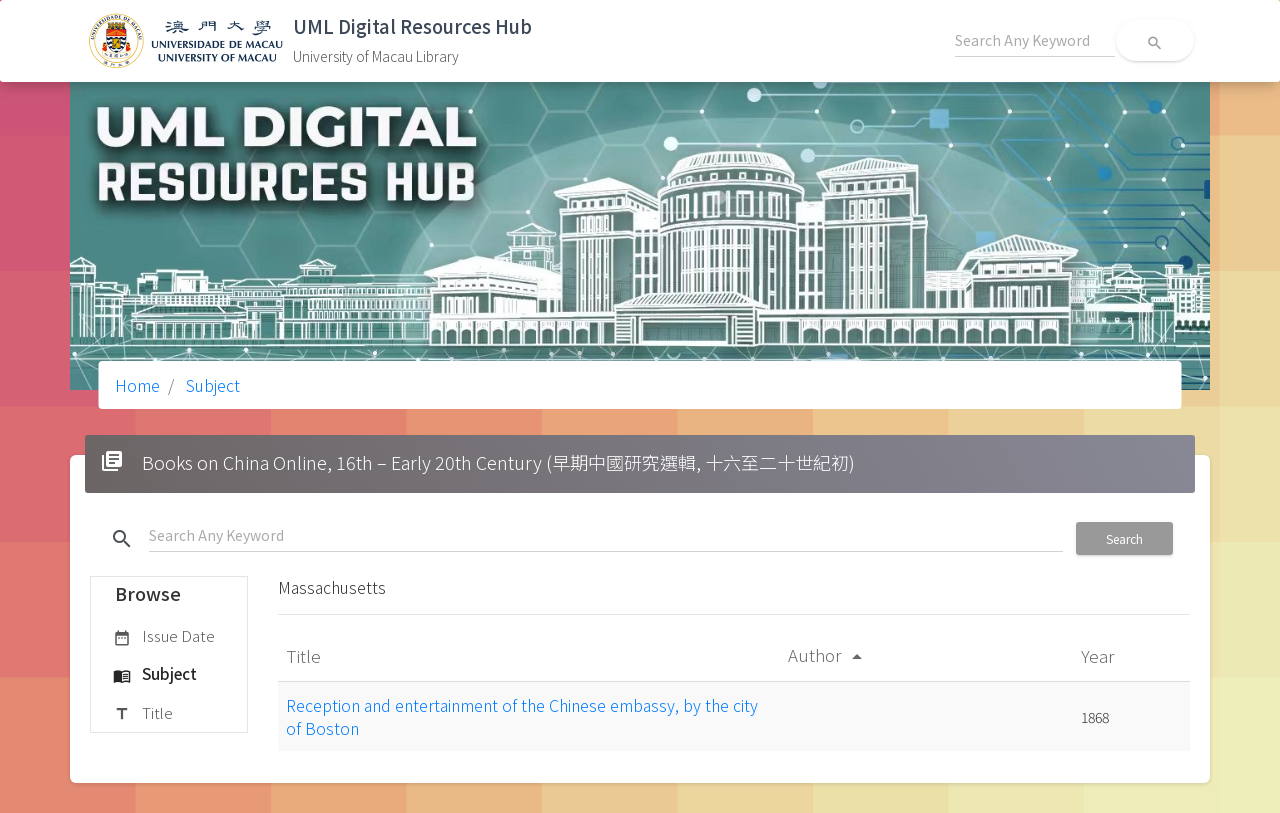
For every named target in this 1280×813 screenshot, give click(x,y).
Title (143, 714)
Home (137, 385)
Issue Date (164, 637)
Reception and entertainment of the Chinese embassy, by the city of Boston (522, 716)
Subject (211, 385)
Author (828, 654)
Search (1124, 538)
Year (1099, 655)
